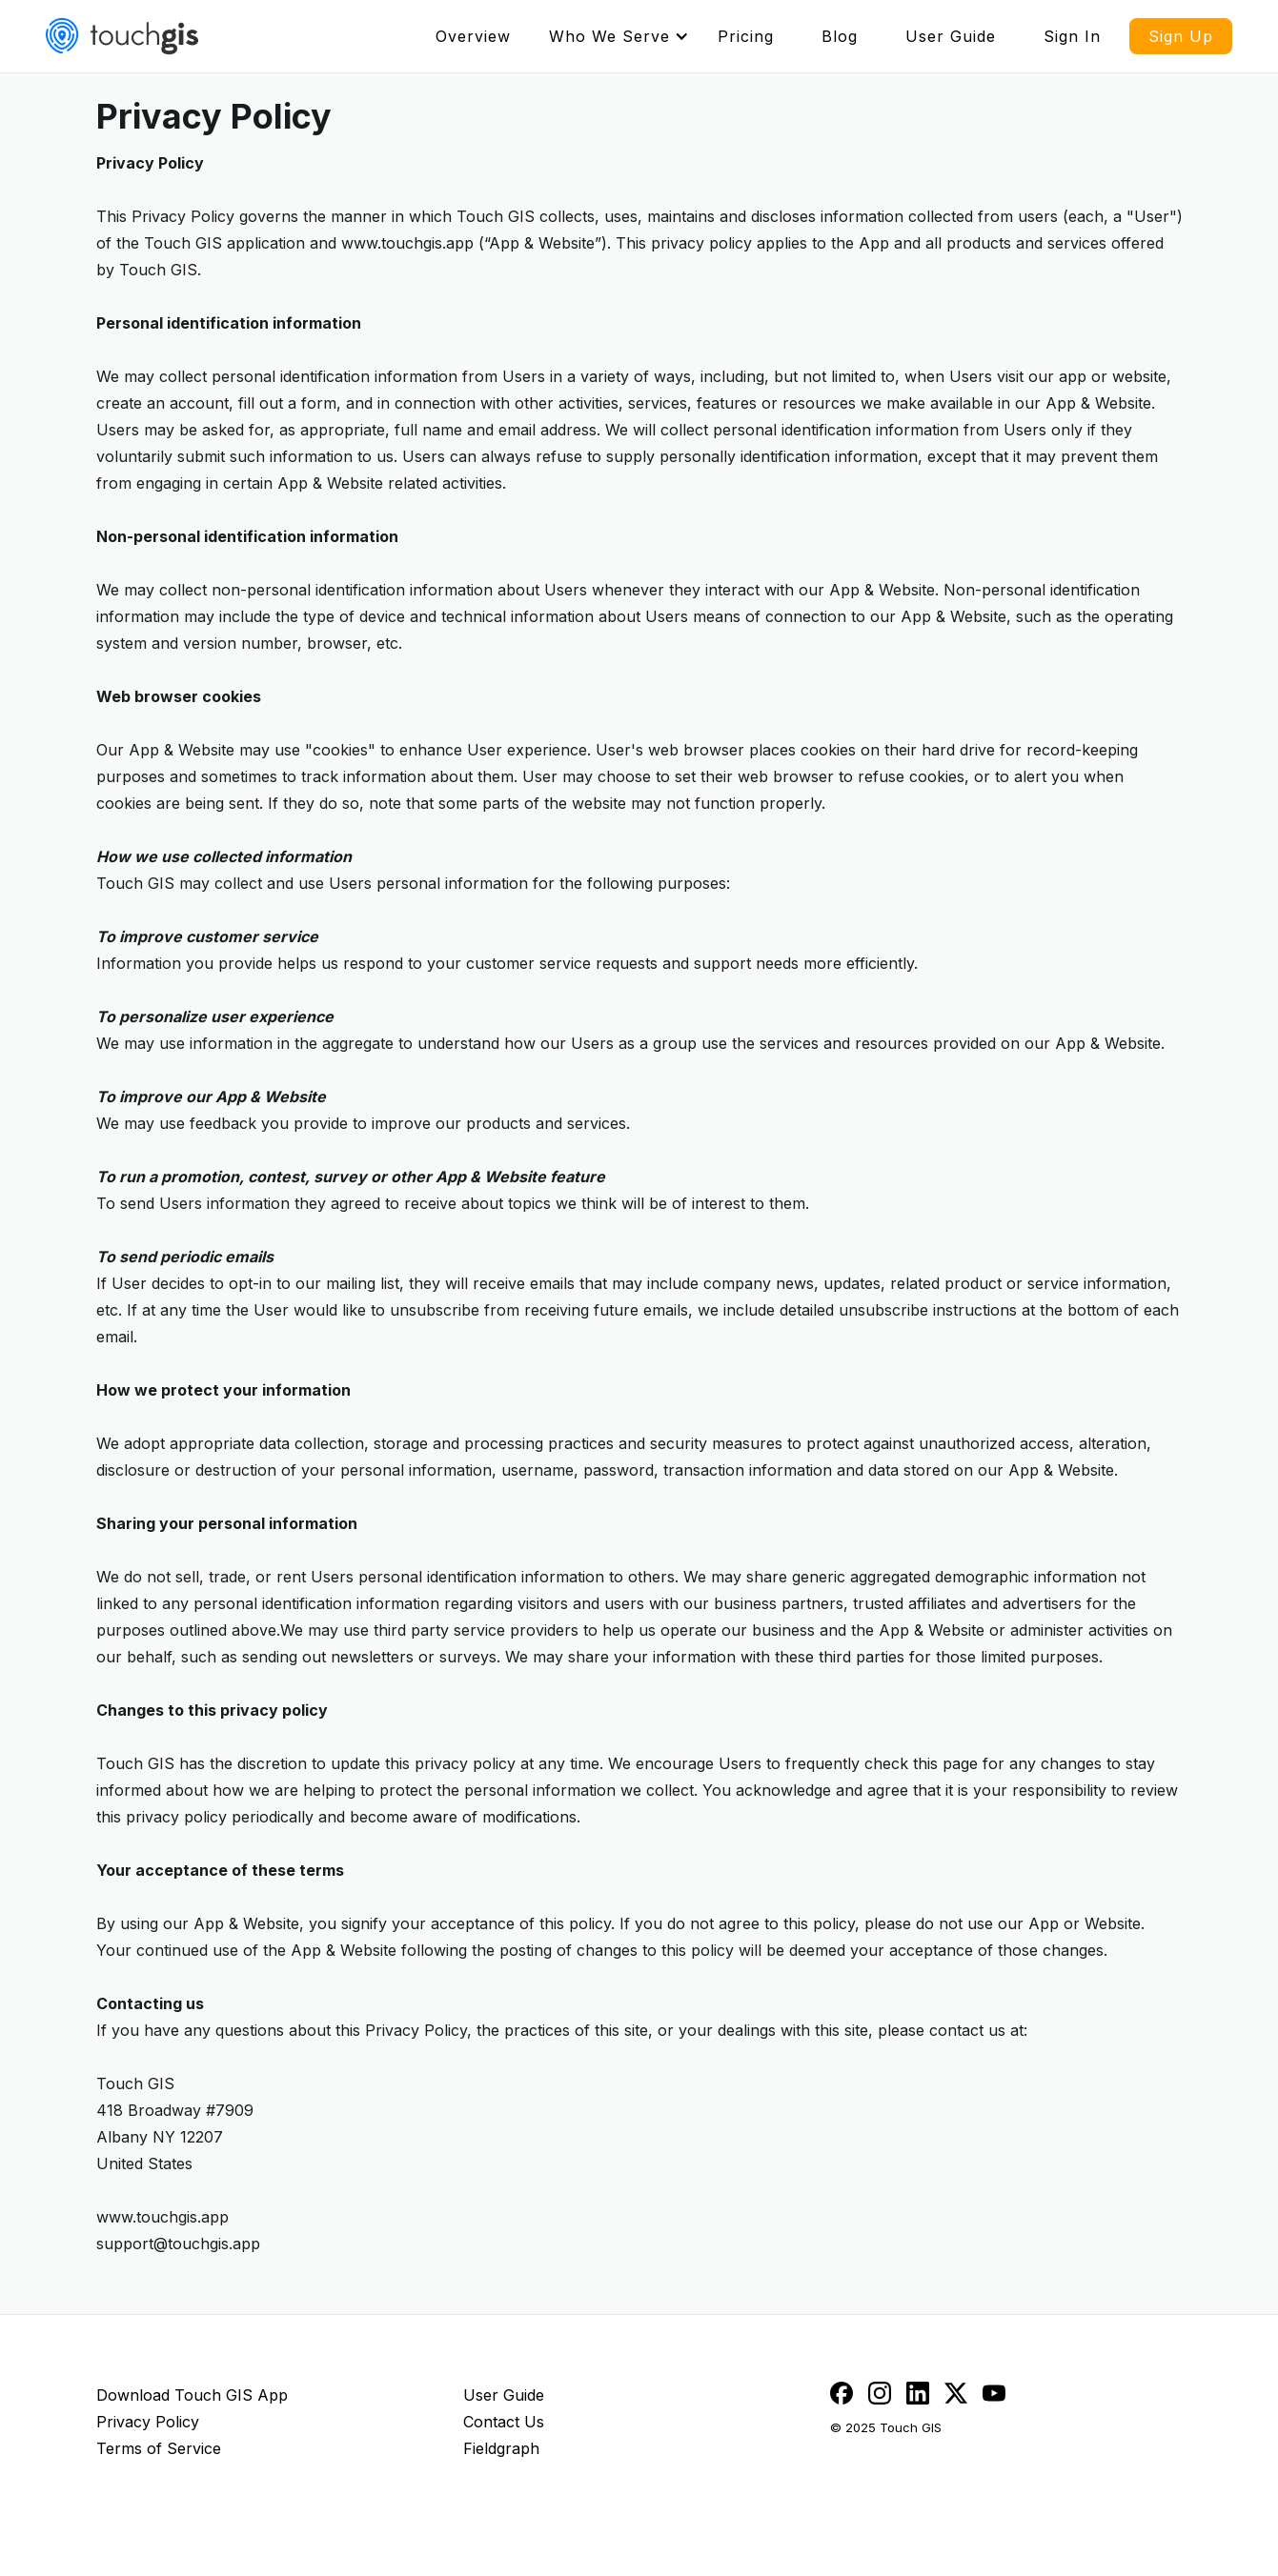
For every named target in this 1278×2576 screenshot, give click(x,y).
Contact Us (503, 2421)
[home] (122, 36)
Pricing (746, 36)
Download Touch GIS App (192, 2395)
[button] (619, 36)
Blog (840, 36)
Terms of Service (158, 2448)
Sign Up (1180, 36)
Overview (473, 36)
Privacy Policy (147, 2421)
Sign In (1072, 36)
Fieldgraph (501, 2448)
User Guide (950, 36)
